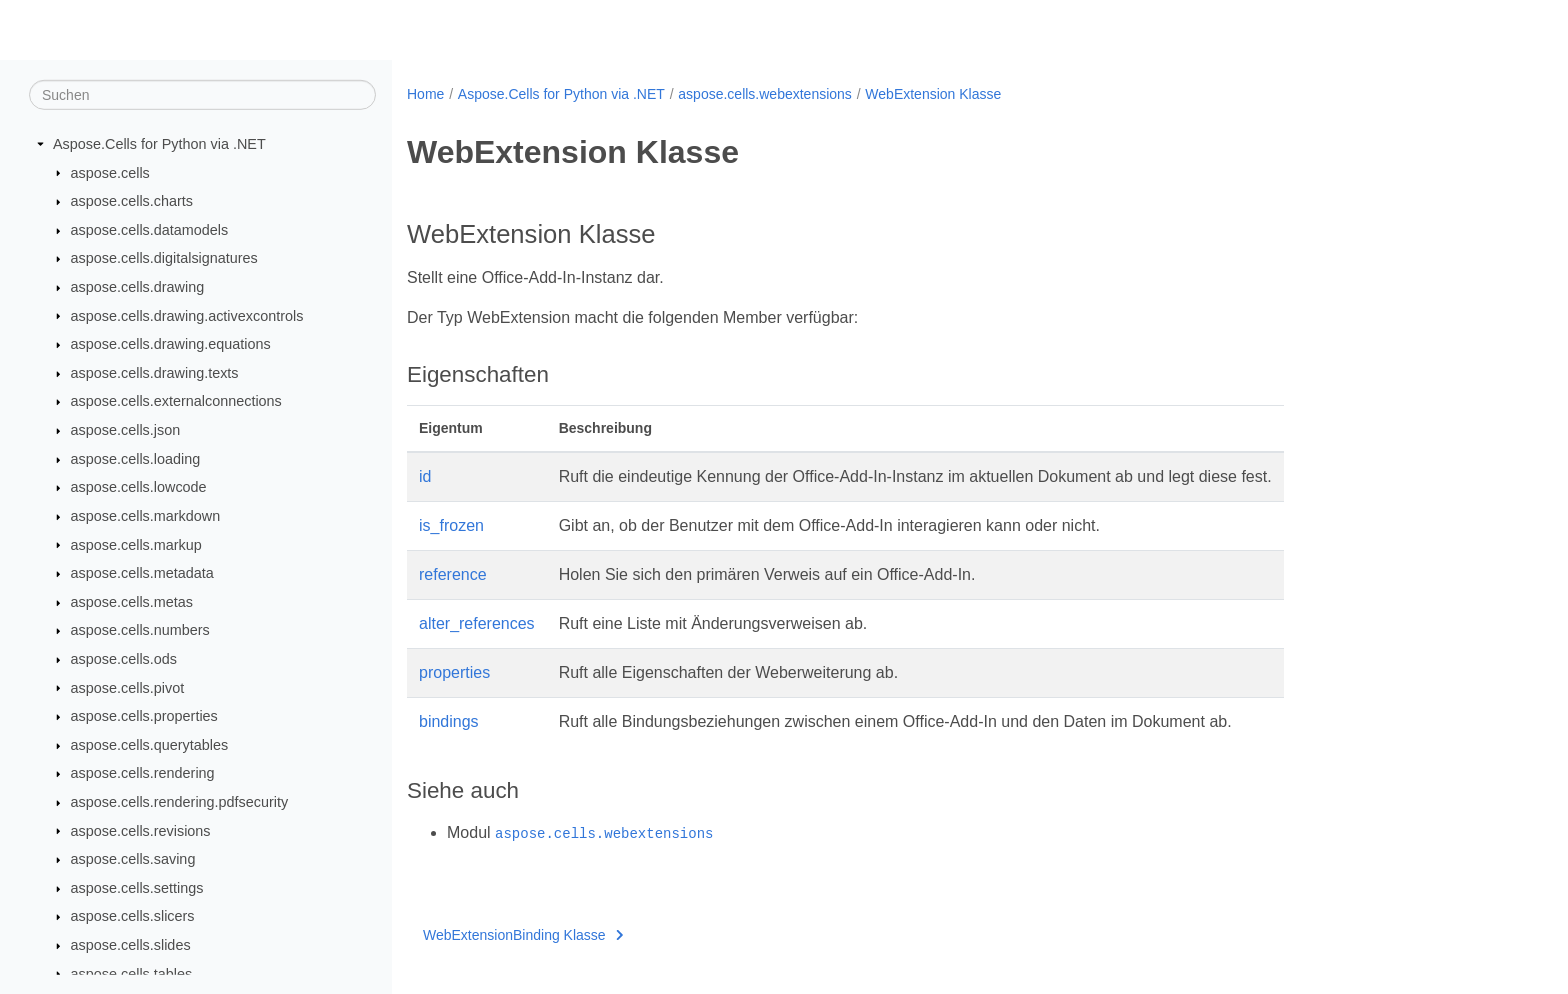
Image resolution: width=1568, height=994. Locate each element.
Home (425, 94)
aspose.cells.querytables (150, 745)
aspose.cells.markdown (146, 516)
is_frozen (451, 525)
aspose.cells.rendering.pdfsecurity (180, 802)
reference (453, 574)
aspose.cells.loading (136, 459)
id (425, 476)
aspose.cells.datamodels (150, 230)
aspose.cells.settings (137, 888)
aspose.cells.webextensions (765, 94)
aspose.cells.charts (132, 201)
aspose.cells (110, 172)
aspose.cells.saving (133, 859)
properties (454, 672)
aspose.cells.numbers (140, 630)
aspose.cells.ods (124, 659)
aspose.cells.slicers (133, 916)
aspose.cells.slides (131, 945)
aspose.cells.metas (132, 602)
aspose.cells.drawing (138, 287)
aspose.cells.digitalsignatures (164, 258)
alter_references (477, 623)
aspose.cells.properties (144, 716)
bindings (449, 721)
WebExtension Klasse (933, 94)
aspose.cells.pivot (128, 687)
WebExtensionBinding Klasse (523, 935)
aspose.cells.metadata (142, 573)
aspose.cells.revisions (141, 830)
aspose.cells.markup (136, 544)
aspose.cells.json (126, 430)
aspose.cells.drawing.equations (171, 344)
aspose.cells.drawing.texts (155, 373)
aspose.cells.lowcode (139, 487)
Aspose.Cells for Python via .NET (159, 144)
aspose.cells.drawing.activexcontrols (187, 315)
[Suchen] (202, 95)
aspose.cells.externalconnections (176, 401)
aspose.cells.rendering (143, 773)
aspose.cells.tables (132, 973)
